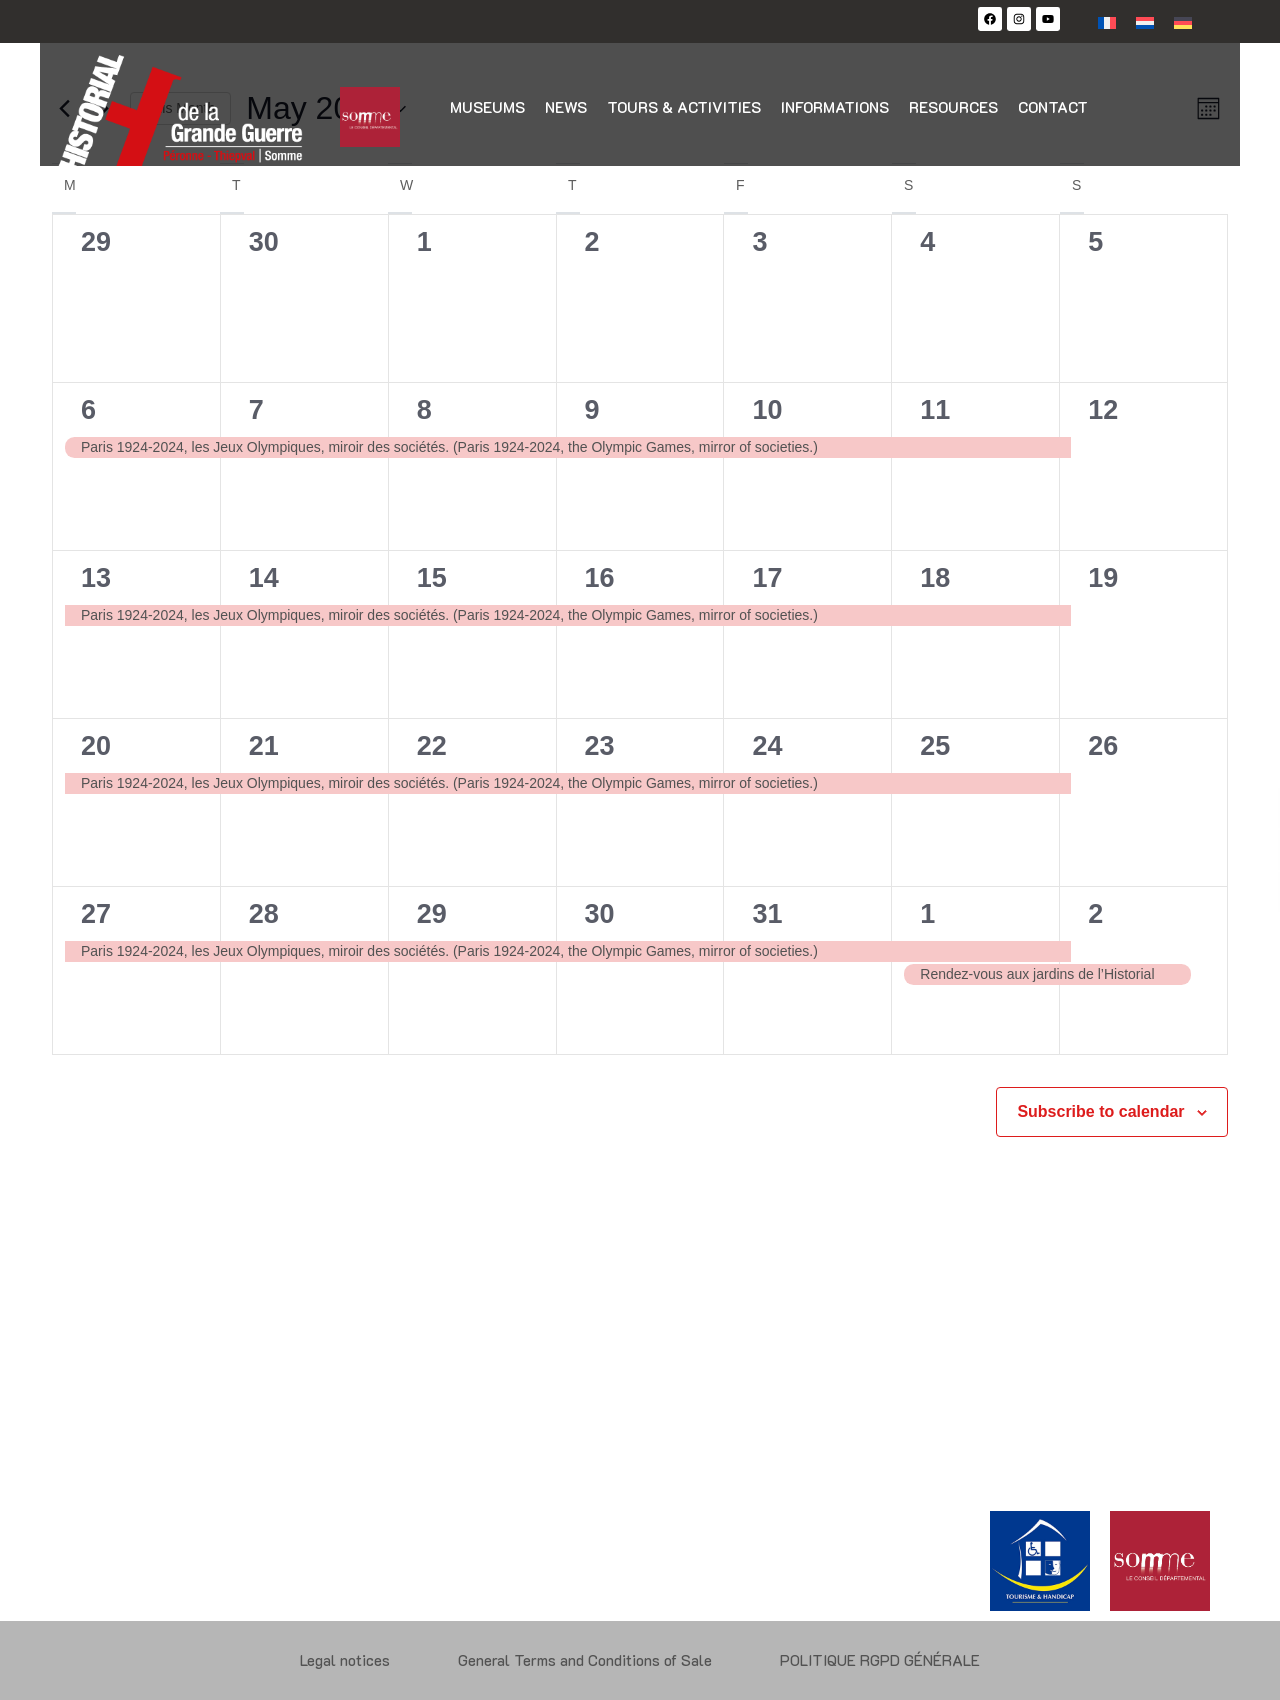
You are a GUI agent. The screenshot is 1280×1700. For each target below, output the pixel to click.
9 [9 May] (592, 410)
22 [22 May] (432, 746)
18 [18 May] (935, 578)
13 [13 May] (96, 578)
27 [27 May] (96, 914)
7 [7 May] (256, 410)
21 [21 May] (264, 746)
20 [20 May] (96, 746)
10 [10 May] (767, 410)
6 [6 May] (88, 410)
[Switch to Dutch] (1145, 21)
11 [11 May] (935, 410)
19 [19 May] (1103, 578)
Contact (1053, 107)
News (566, 107)
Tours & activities (684, 107)
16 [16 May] (600, 578)
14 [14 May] (264, 578)
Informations (835, 107)
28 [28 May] (264, 914)
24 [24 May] (767, 746)
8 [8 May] (424, 410)
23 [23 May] (600, 746)
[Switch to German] (1183, 21)
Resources (953, 107)
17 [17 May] (767, 578)
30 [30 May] (600, 914)
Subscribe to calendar (1100, 1111)
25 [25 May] (935, 746)
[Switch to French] (1107, 21)
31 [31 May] (767, 914)
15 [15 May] (432, 578)
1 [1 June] (927, 914)
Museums (487, 107)
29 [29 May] (432, 914)
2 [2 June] (1095, 914)
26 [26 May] (1103, 746)
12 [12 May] (1103, 410)
